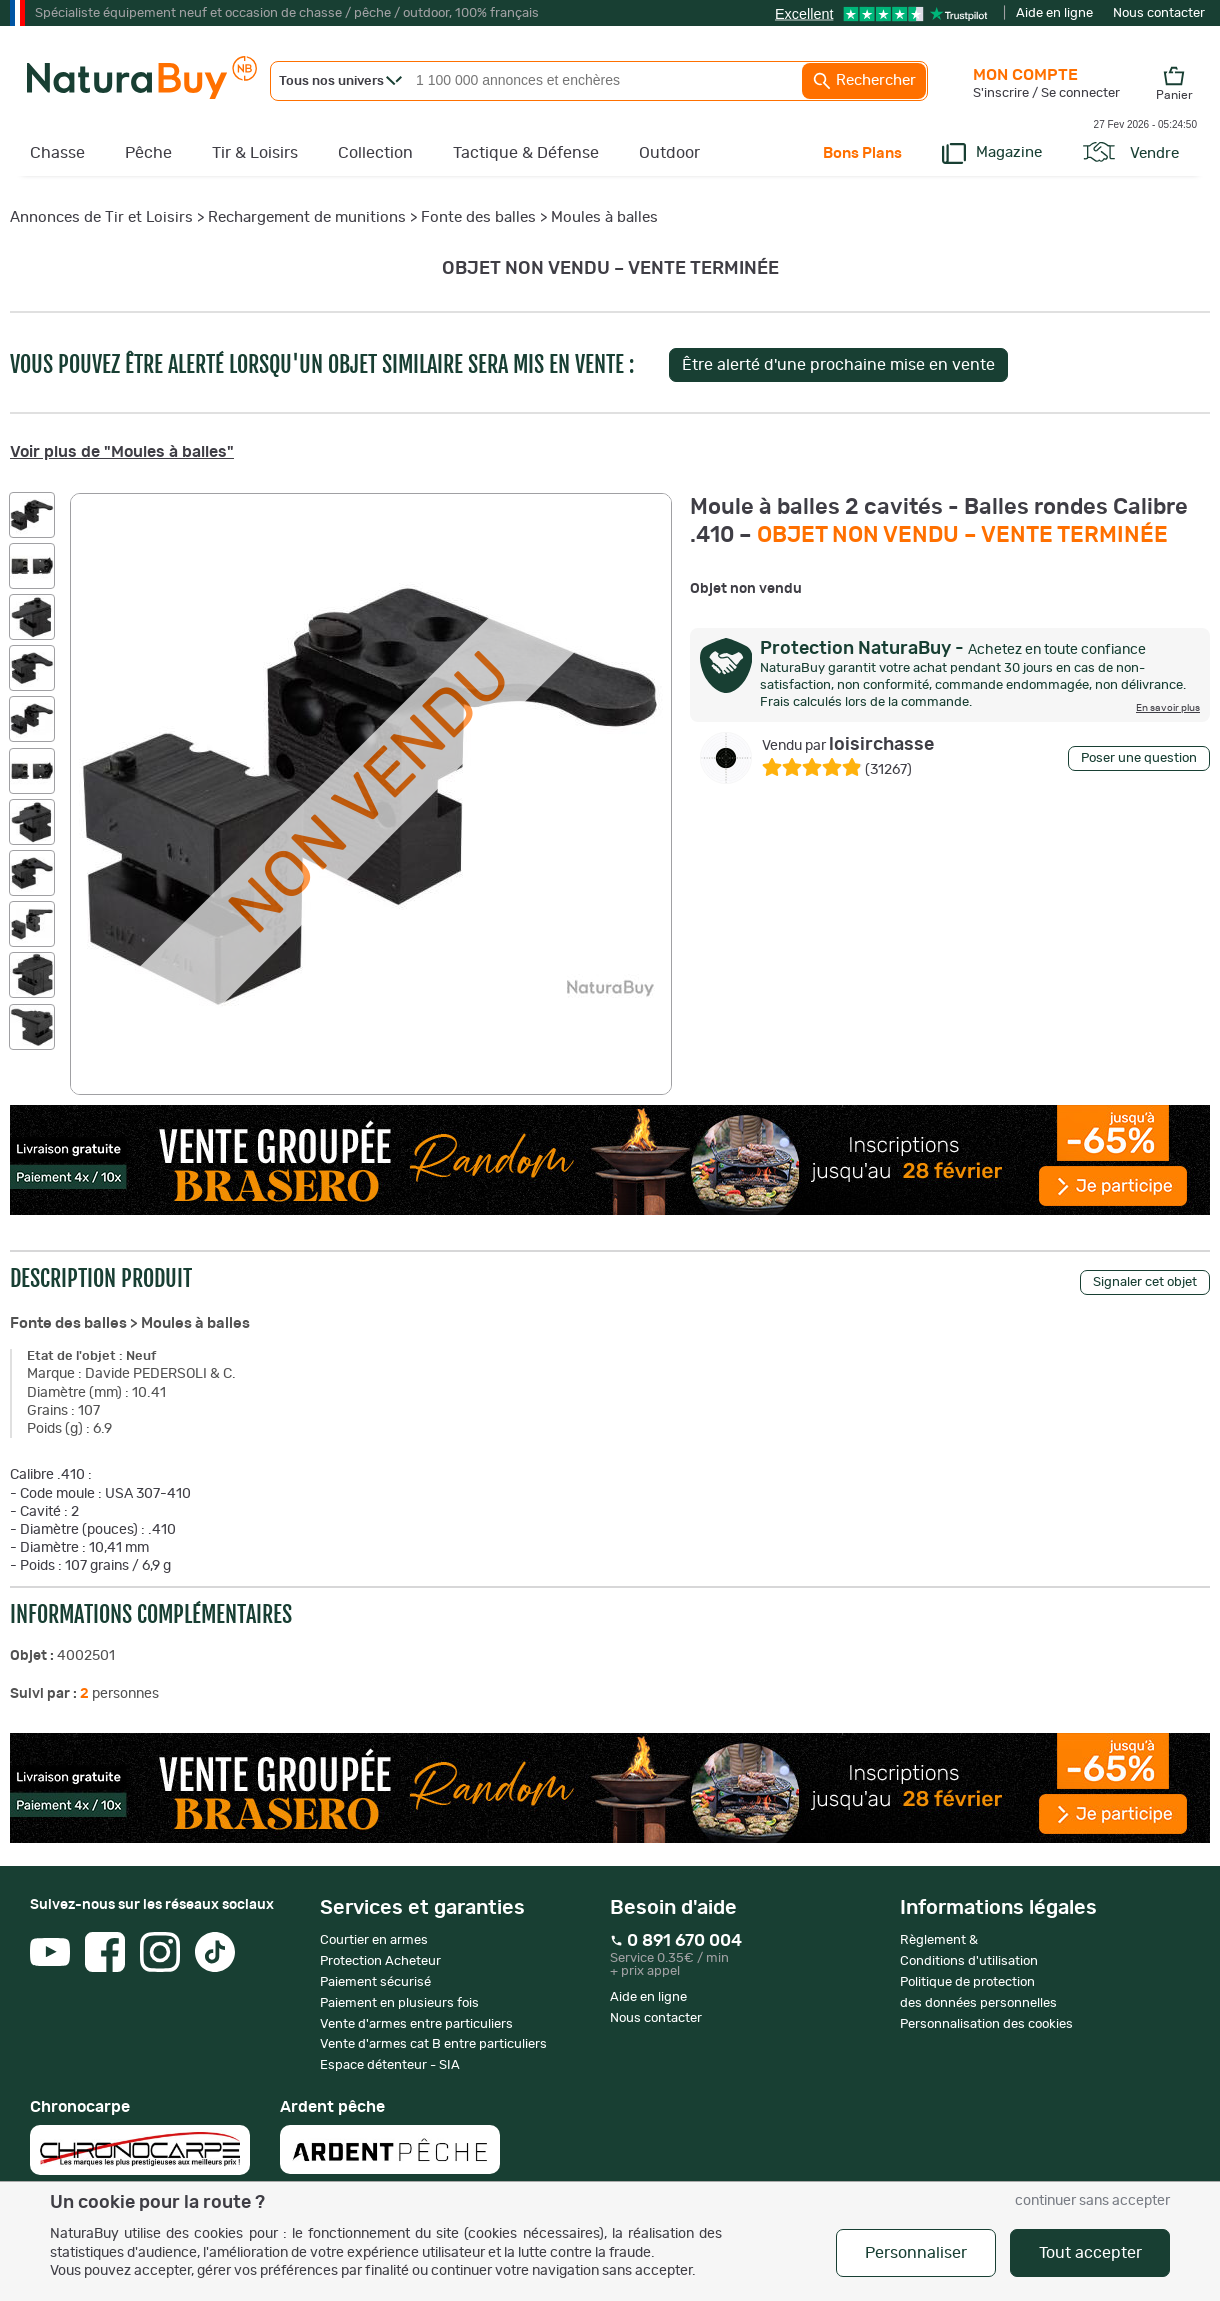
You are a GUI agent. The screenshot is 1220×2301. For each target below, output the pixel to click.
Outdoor (669, 153)
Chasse (57, 153)
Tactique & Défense (526, 153)
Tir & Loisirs (255, 153)
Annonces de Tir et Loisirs (101, 217)
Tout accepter (1090, 2253)
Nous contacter (1159, 13)
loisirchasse (848, 745)
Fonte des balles (478, 217)
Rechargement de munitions (307, 217)
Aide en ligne (1054, 13)
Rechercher (864, 81)
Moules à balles (604, 217)
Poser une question (1139, 758)
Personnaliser (916, 2253)
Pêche (148, 153)
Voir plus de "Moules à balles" (122, 452)
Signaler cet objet (1145, 1282)
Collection (375, 153)
